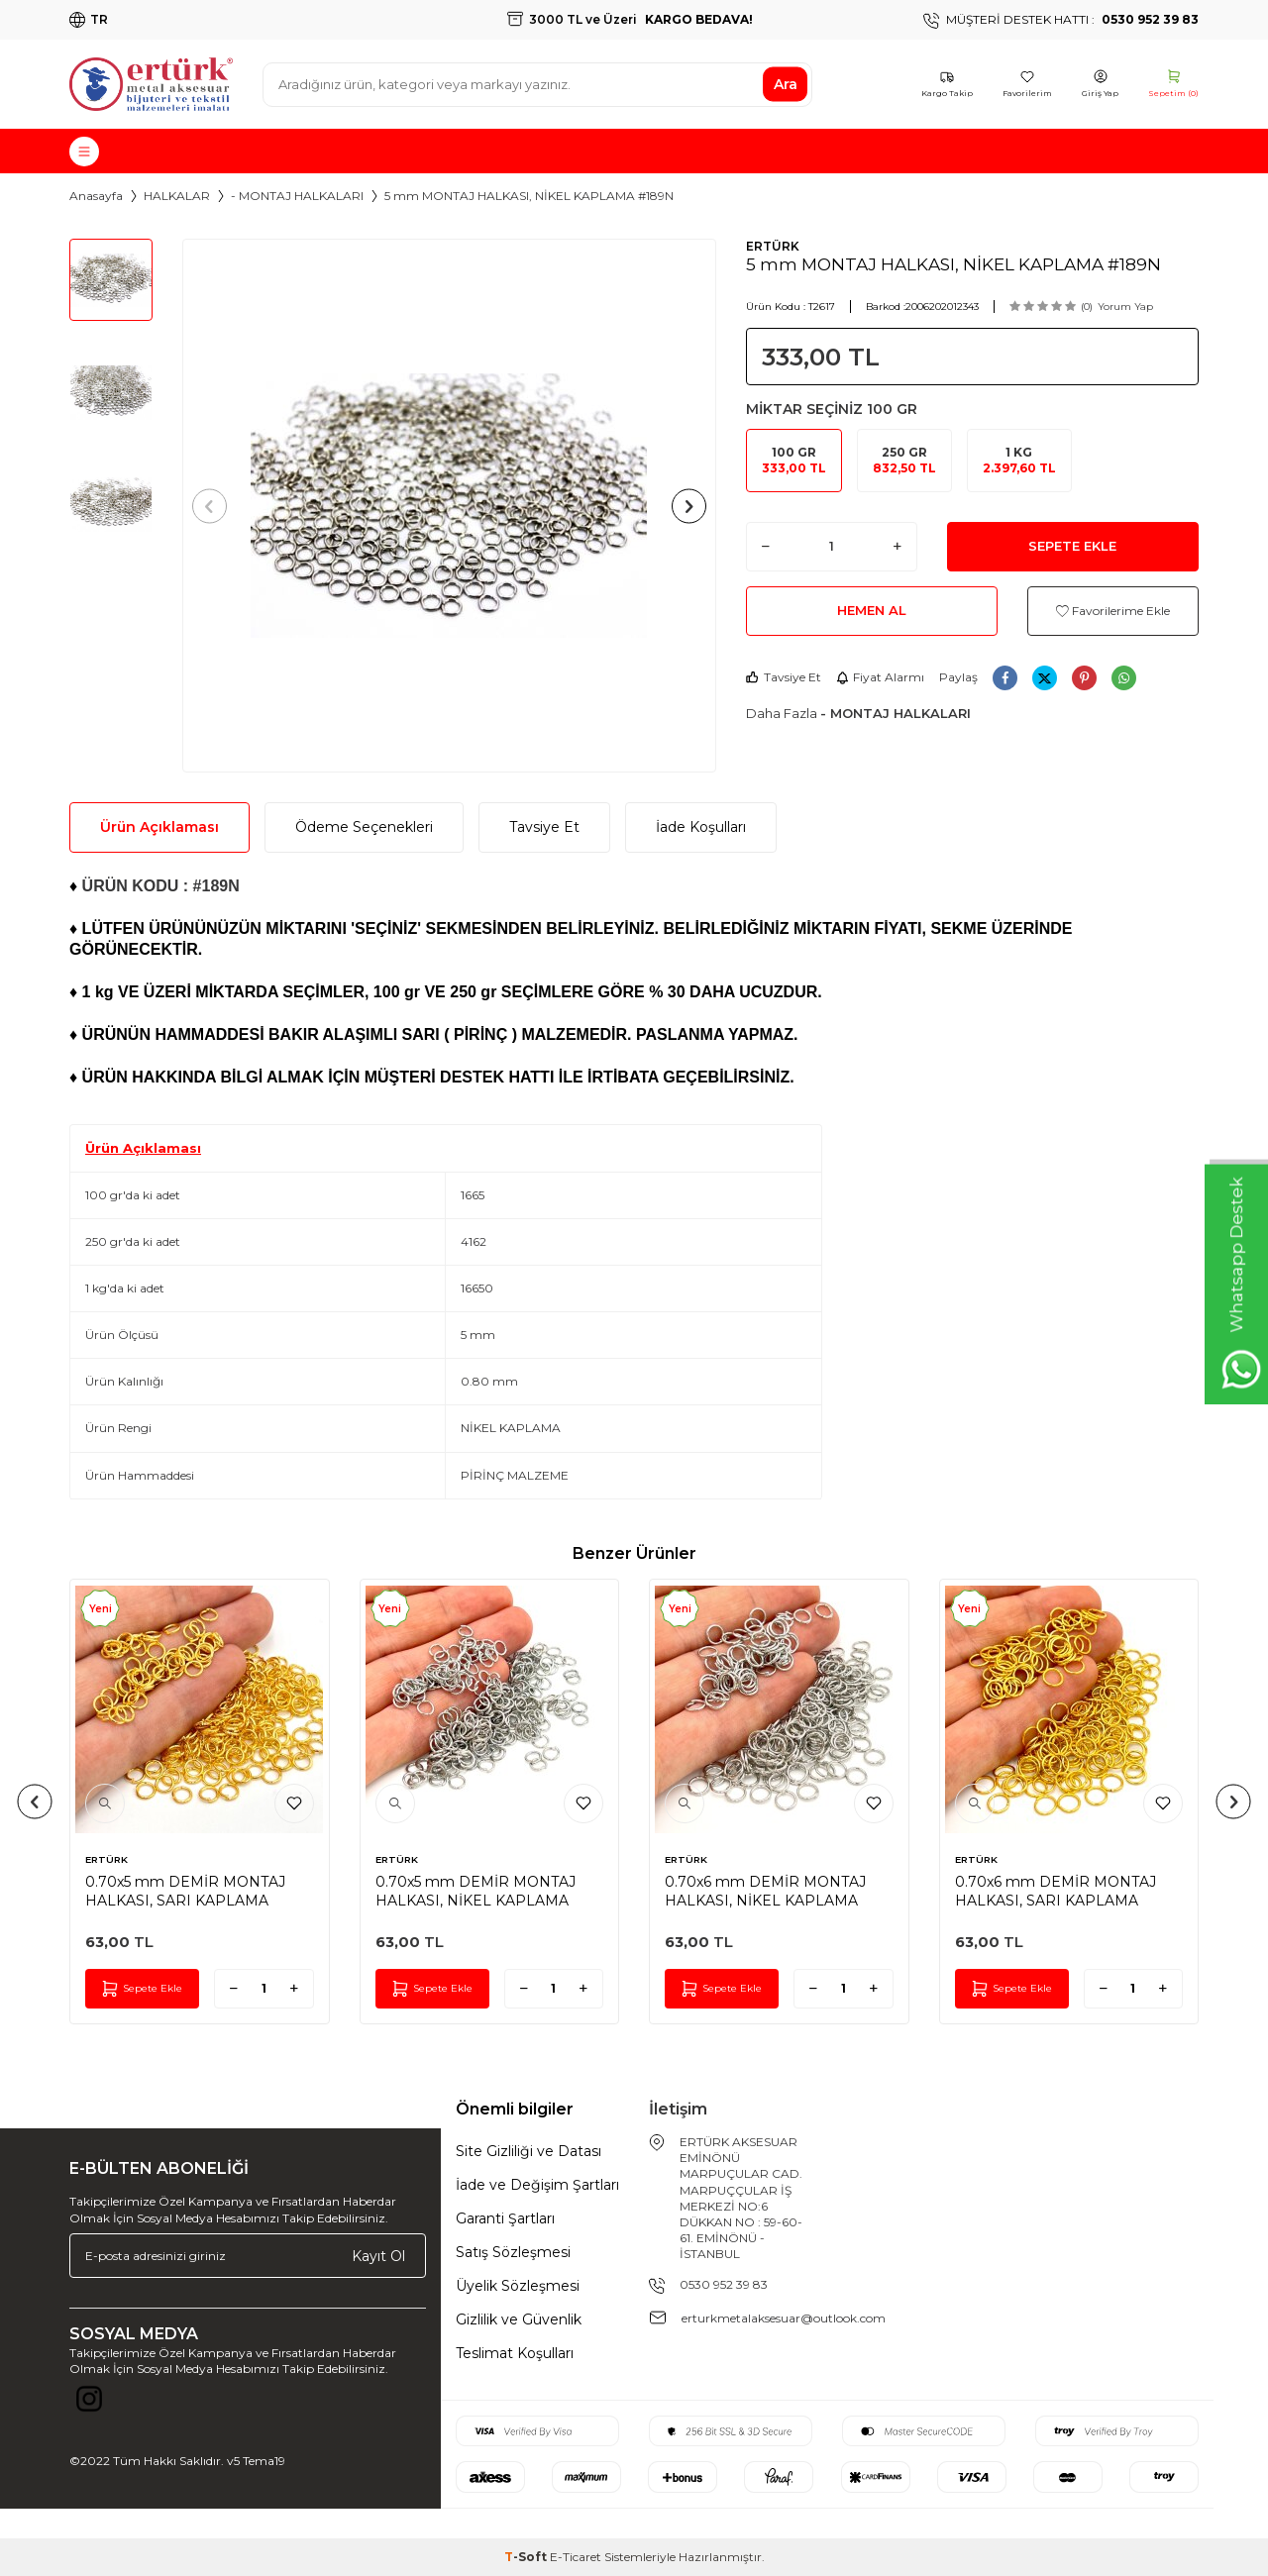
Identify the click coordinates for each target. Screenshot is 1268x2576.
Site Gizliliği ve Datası (528, 2151)
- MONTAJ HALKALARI (297, 195)
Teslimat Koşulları (515, 2353)
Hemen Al (871, 610)
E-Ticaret (575, 2556)
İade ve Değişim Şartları (537, 2185)
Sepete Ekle (1072, 546)
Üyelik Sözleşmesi (518, 2286)
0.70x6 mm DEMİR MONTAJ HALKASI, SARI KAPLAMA (1055, 1890)
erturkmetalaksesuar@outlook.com (784, 2318)
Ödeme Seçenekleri (364, 827)
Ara (785, 84)
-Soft (527, 2556)
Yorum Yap (1125, 306)
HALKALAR (177, 195)
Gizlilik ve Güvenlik (518, 2319)
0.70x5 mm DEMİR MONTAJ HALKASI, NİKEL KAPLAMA (475, 1890)
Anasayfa (96, 195)
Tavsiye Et (783, 677)
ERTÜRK (772, 246)
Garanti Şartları (505, 2218)
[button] (215, 505)
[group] (449, 506)
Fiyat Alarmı (880, 677)
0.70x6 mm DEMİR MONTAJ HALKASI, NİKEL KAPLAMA (765, 1890)
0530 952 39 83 (724, 2284)
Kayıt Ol (378, 2255)
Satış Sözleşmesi (513, 2252)
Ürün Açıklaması (159, 827)
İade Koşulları (701, 827)
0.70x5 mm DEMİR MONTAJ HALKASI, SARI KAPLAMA (185, 1890)
